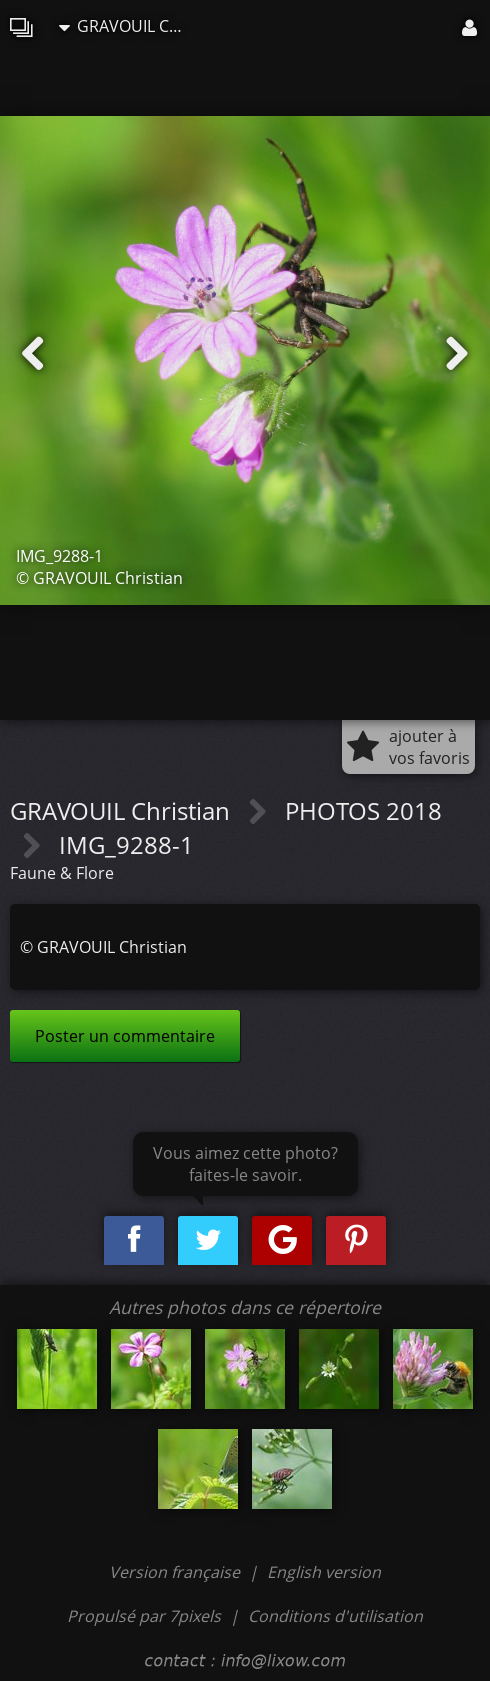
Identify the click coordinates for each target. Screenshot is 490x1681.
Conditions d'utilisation (335, 1616)
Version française (176, 1572)
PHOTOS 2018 (363, 810)
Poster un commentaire (125, 1036)
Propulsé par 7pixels (144, 1616)
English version (324, 1572)
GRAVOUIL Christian (129, 26)
